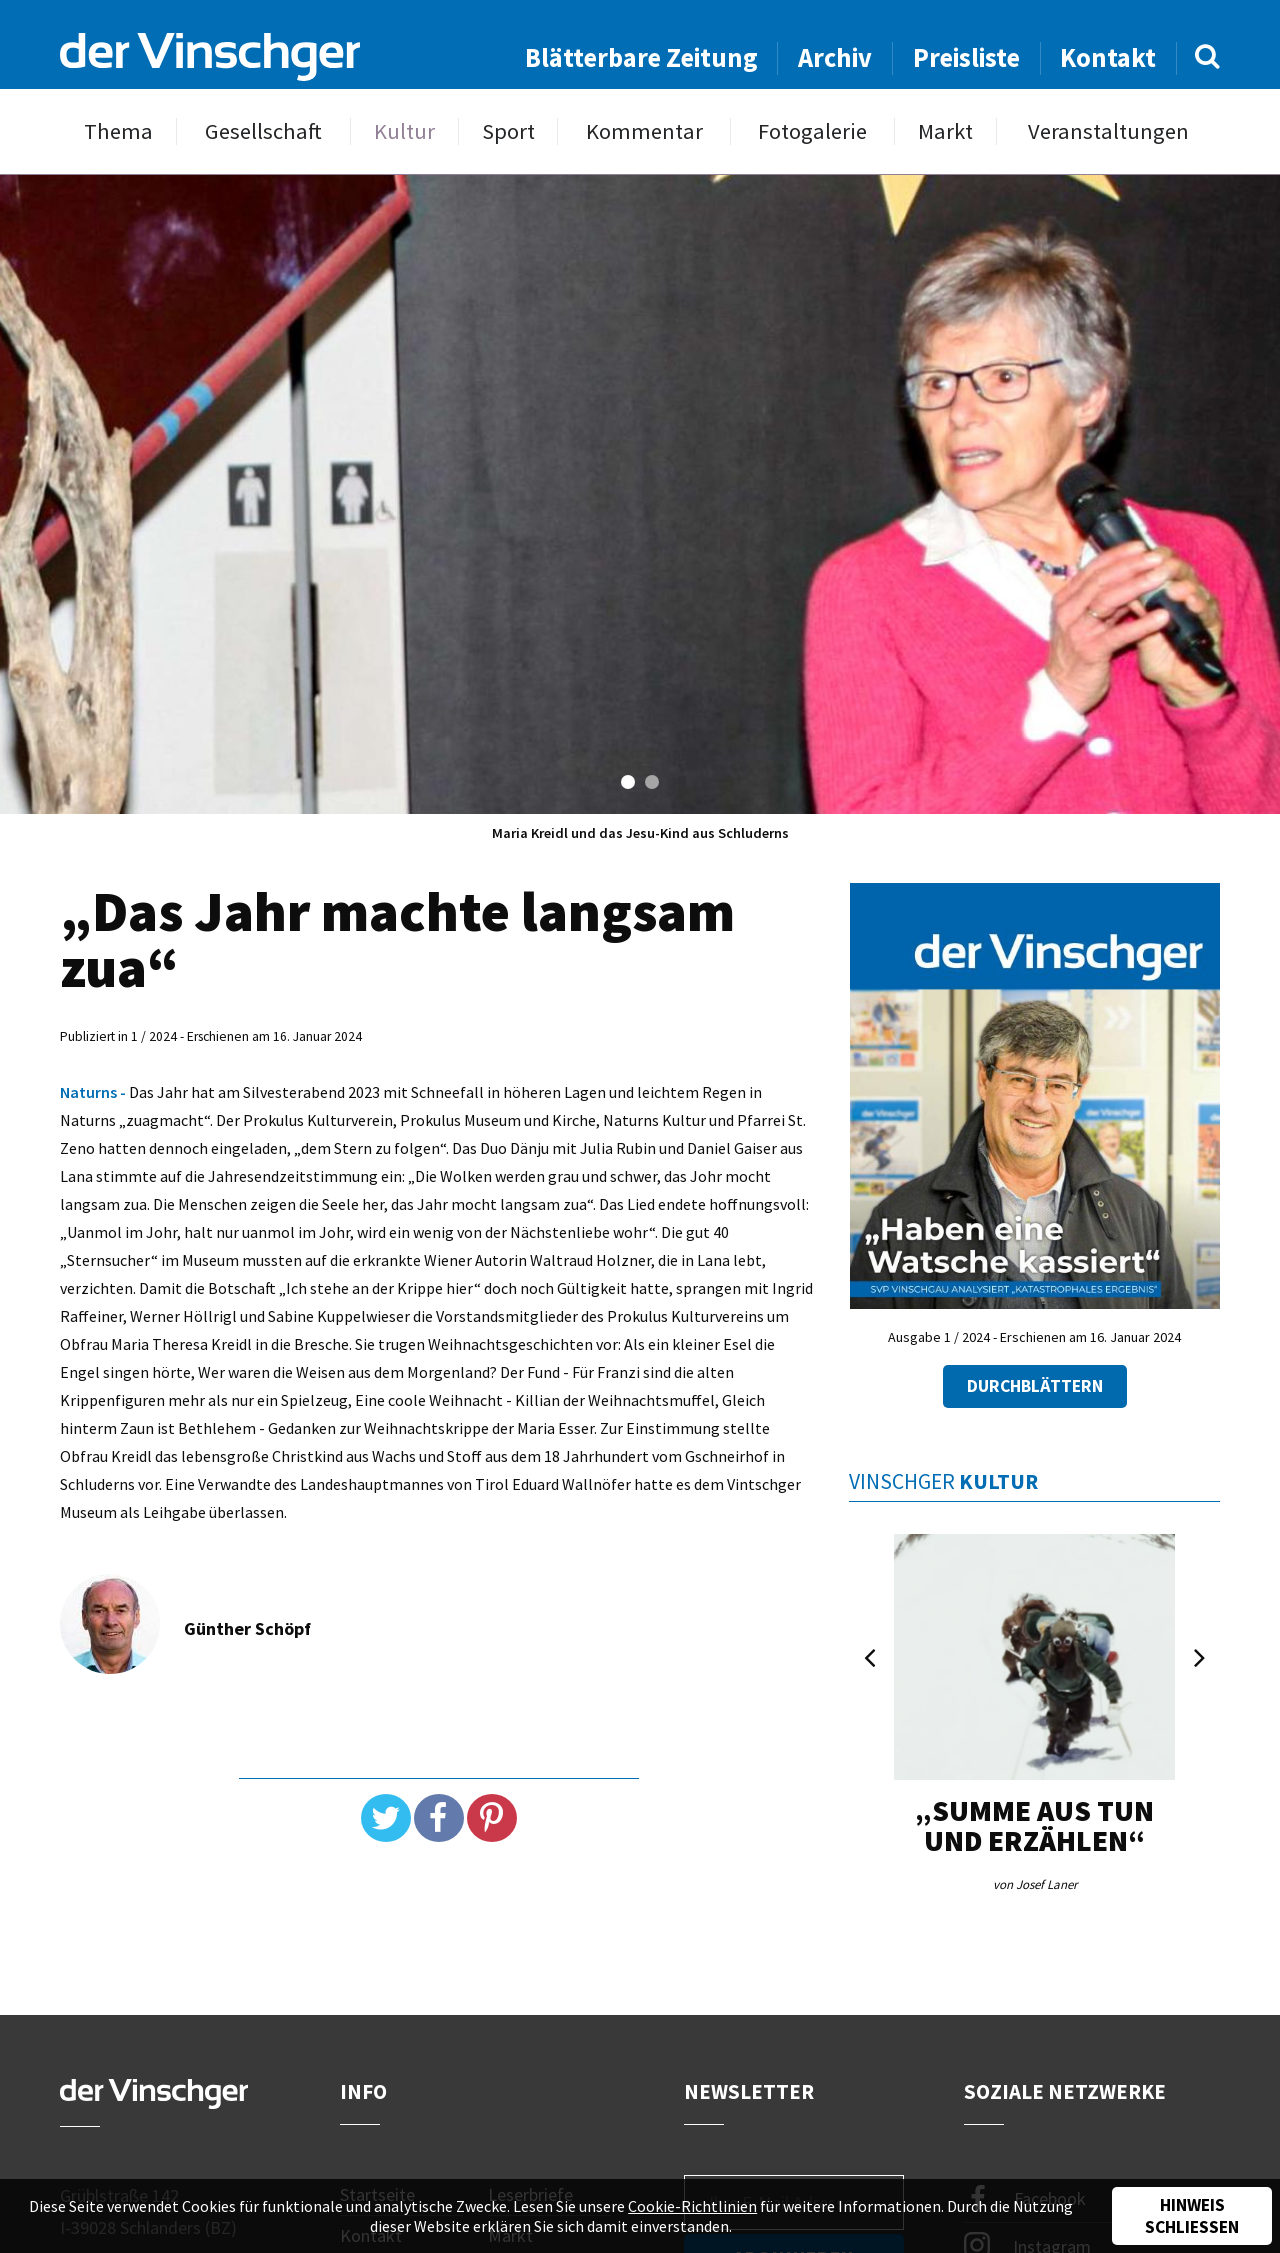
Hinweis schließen (1192, 2216)
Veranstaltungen (1108, 131)
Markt (945, 131)
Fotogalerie (812, 131)
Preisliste (966, 57)
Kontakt (1108, 57)
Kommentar (644, 131)
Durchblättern (1035, 1386)
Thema (118, 131)
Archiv (835, 57)
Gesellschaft (263, 131)
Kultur (404, 131)
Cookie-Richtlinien (692, 2206)
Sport (508, 131)
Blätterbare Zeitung (641, 57)
